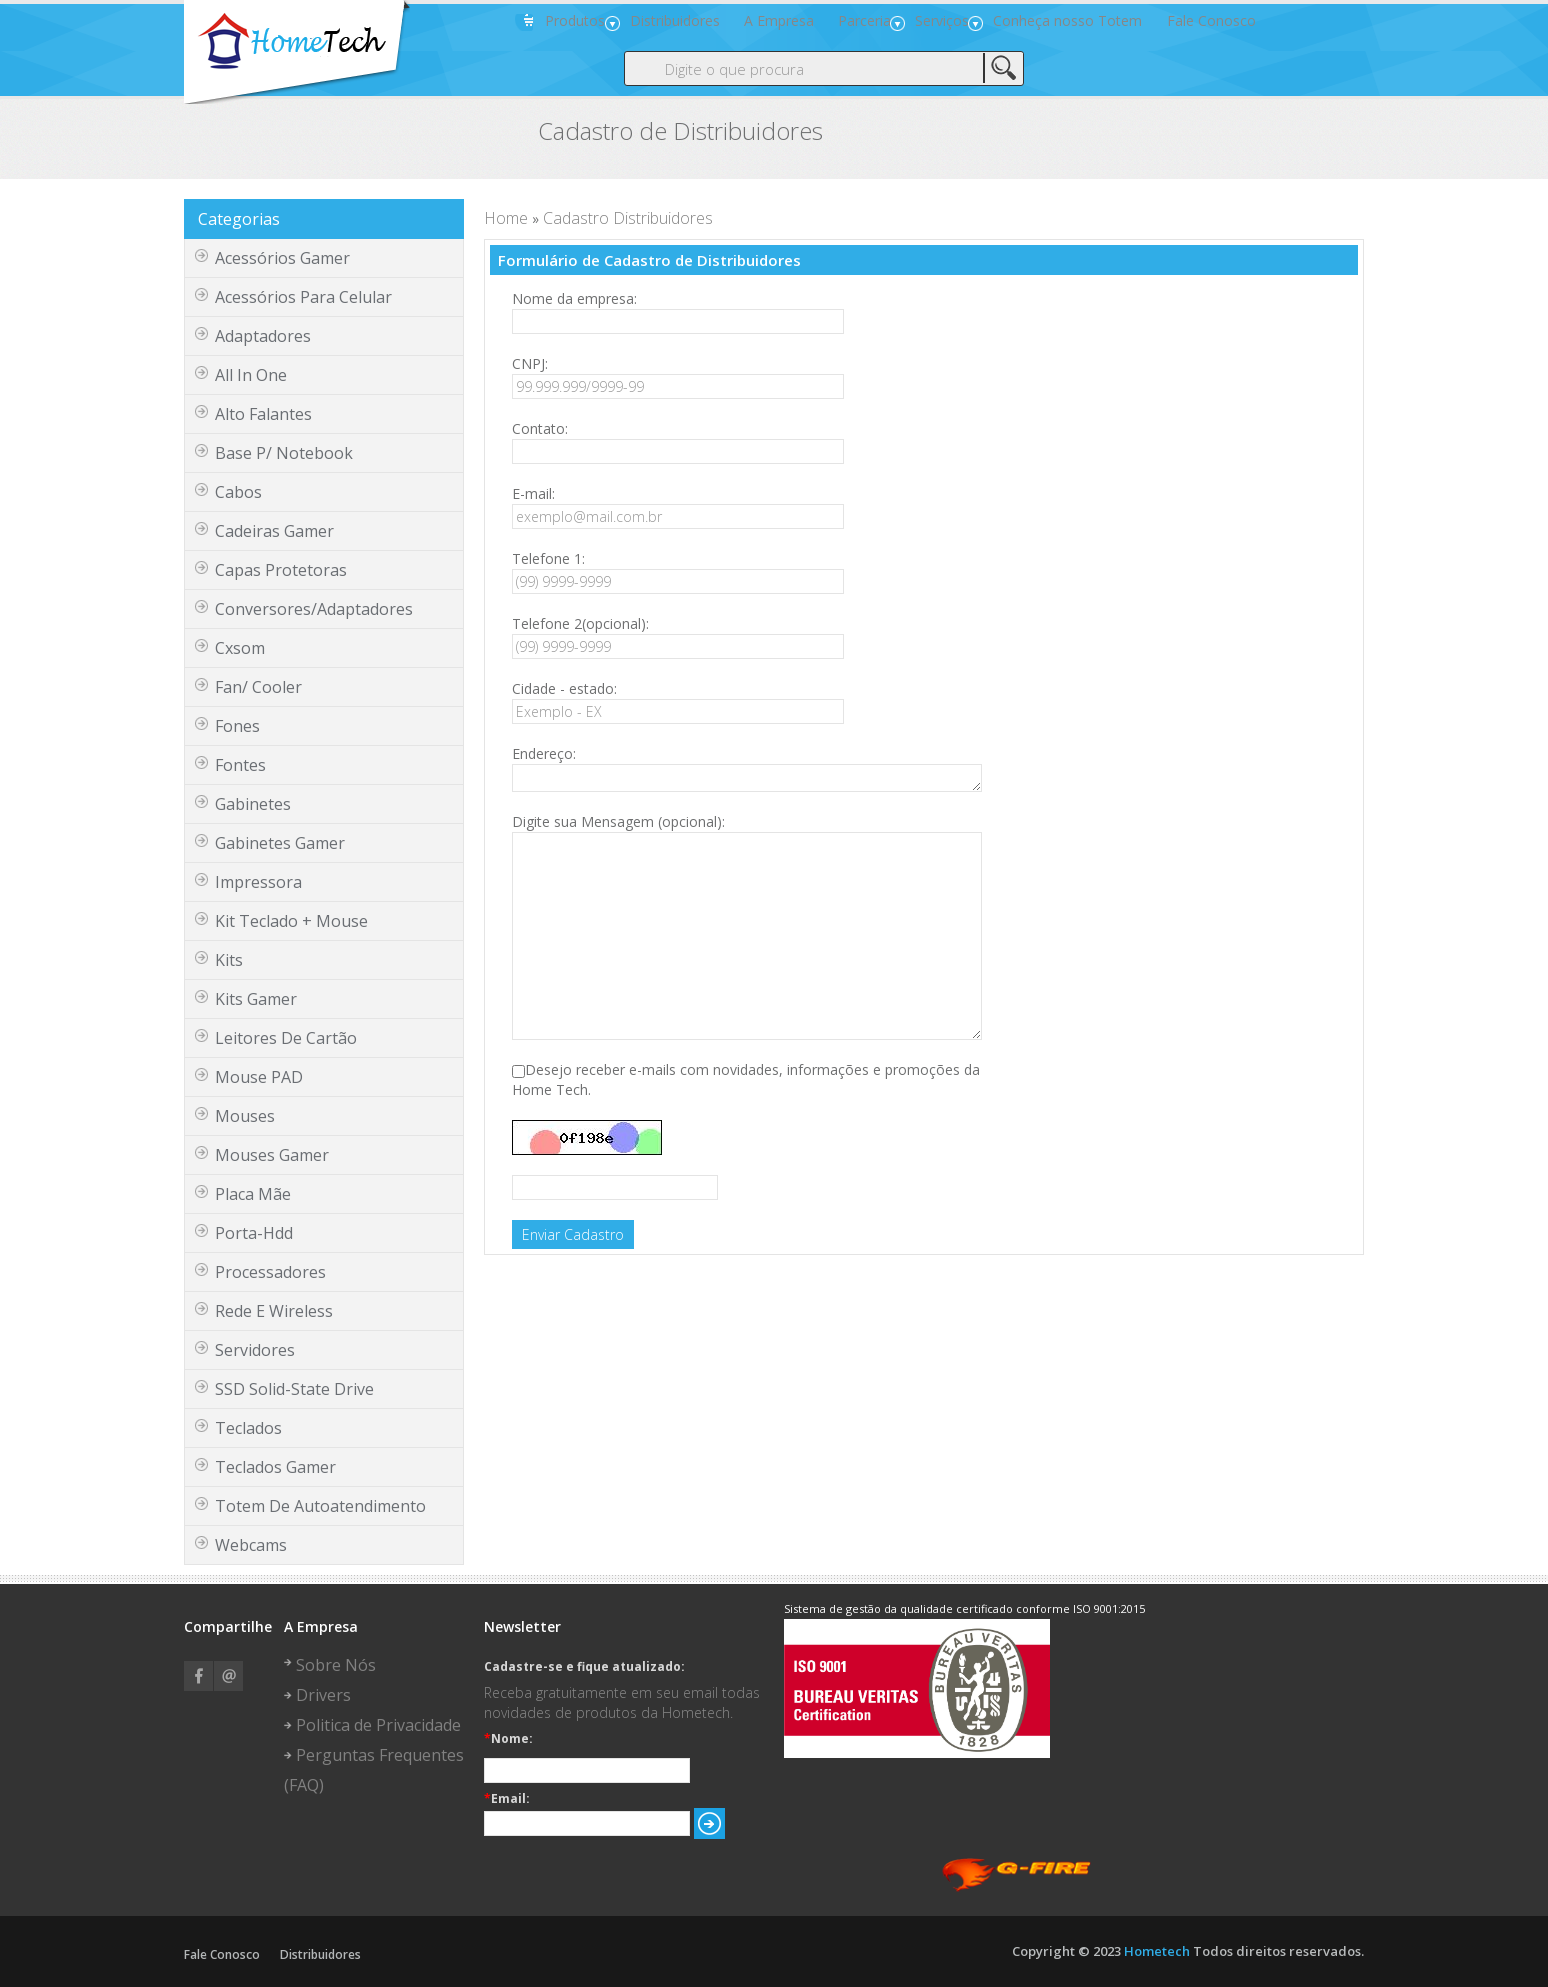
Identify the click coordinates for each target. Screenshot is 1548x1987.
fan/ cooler (258, 689)
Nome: (508, 1741)
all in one (251, 377)
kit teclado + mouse (291, 923)
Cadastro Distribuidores (628, 220)
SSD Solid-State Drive (294, 1391)
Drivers (323, 1697)
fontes (240, 767)
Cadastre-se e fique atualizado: (584, 1669)
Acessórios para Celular (303, 299)
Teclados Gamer (275, 1469)
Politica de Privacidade (378, 1727)
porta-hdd (254, 1235)
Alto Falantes (263, 416)
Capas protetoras (281, 572)
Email (228, 1678)
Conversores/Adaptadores (314, 611)
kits (229, 962)
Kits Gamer (256, 1001)
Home (506, 220)
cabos (238, 494)
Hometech (1157, 1953)
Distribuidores (320, 1956)
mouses (245, 1118)
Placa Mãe (253, 1196)
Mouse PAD (259, 1079)
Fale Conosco (222, 1956)
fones (237, 728)
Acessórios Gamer (282, 260)
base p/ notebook (284, 455)
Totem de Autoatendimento (320, 1508)
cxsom (240, 650)
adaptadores (263, 338)
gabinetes (253, 806)
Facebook (198, 1678)
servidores (255, 1352)
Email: (507, 1801)
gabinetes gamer (280, 845)
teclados (248, 1430)
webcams (251, 1547)
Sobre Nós (336, 1667)
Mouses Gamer (272, 1157)
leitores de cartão (286, 1040)
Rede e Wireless (274, 1313)
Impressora (258, 884)
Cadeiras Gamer (274, 533)
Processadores (270, 1274)
